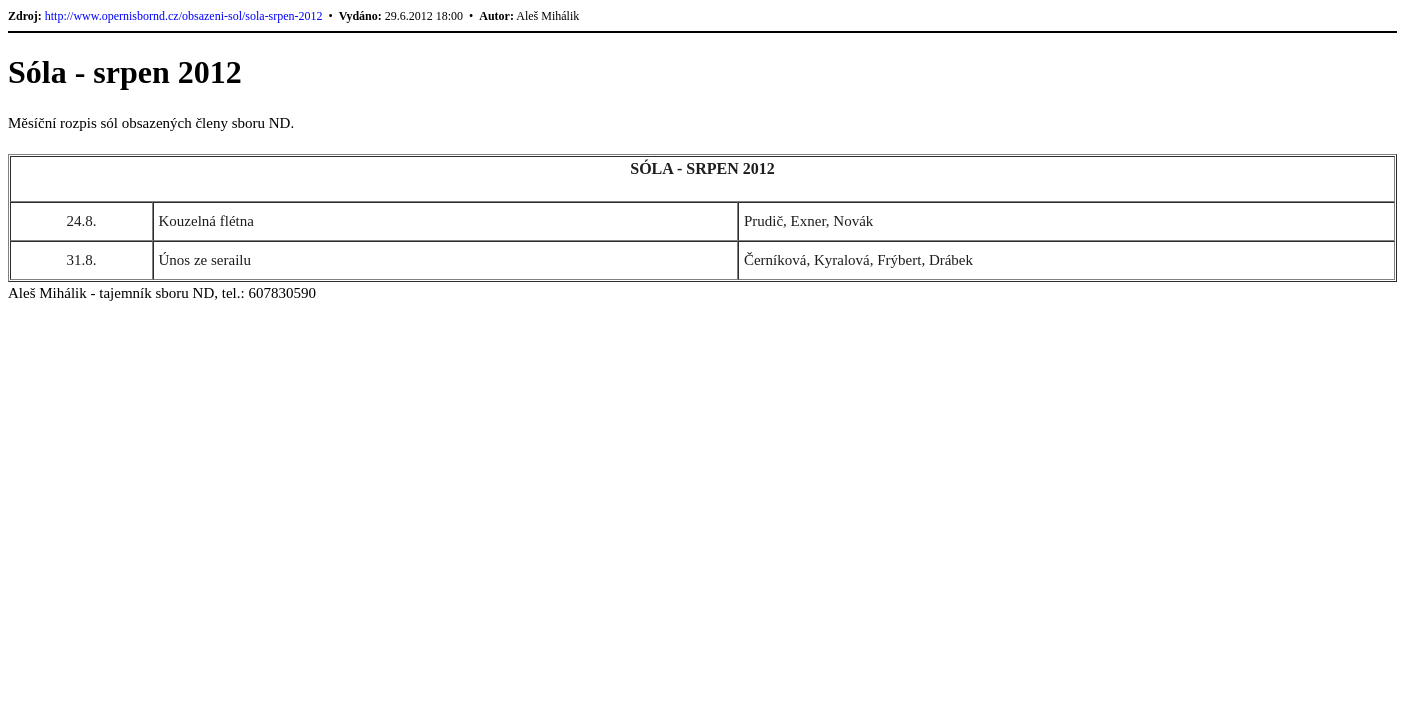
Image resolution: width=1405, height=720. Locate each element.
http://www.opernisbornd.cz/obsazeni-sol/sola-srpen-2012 (184, 16)
